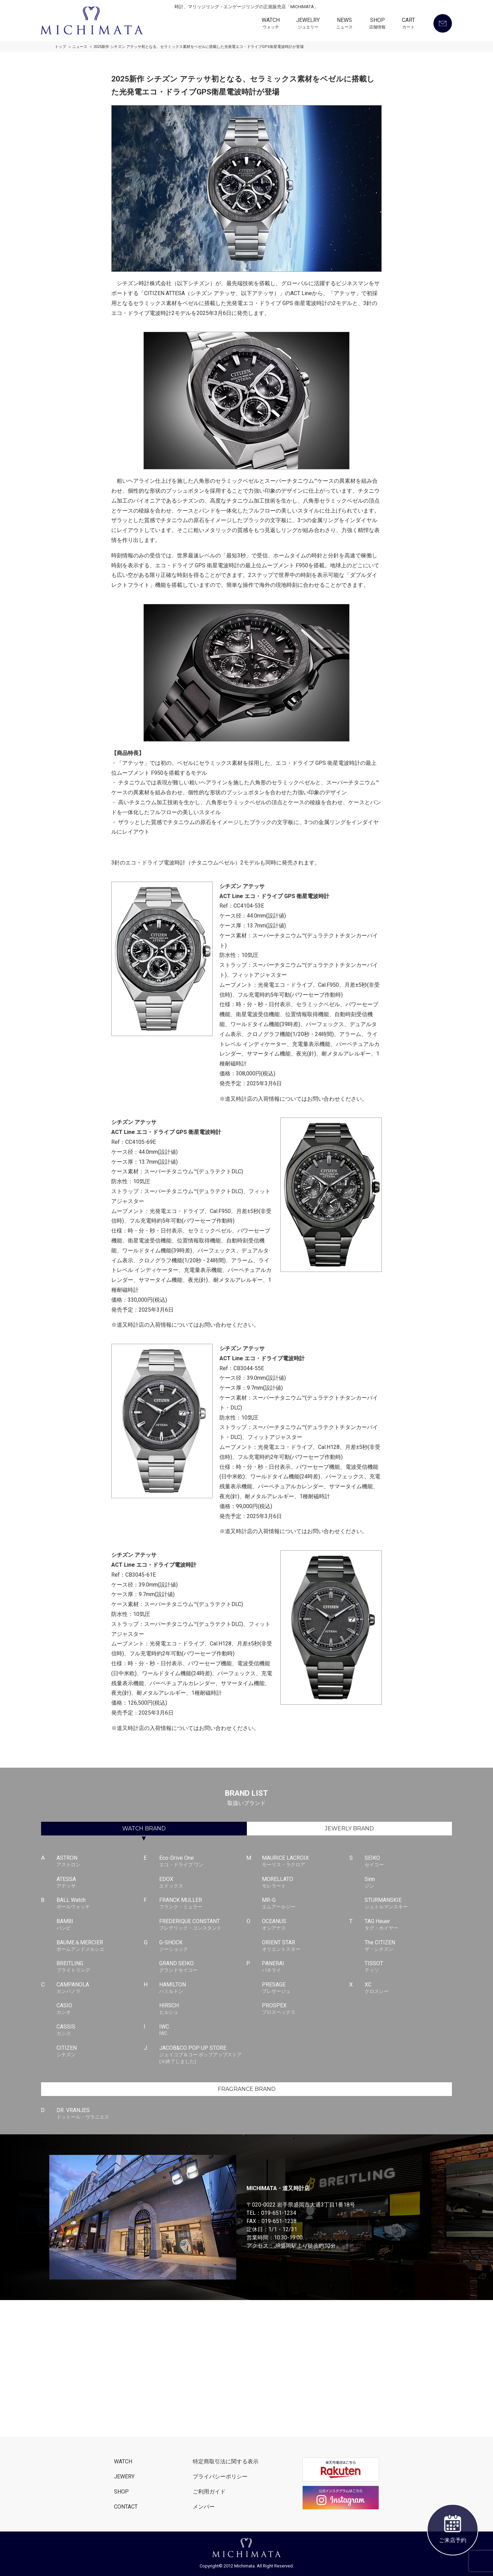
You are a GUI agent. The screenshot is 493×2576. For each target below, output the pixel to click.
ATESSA (100, 1883)
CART (408, 24)
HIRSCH (202, 2009)
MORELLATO (305, 1883)
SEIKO (408, 1861)
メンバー (204, 2506)
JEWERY (124, 2476)
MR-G (305, 1903)
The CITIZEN (408, 1946)
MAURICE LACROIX (305, 1861)
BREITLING (100, 1967)
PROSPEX (305, 2009)
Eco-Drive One (202, 1861)
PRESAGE (305, 1988)
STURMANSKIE (408, 1903)
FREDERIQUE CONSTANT (202, 1925)
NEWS (344, 24)
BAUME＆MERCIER (100, 1946)
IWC (202, 2030)
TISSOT (408, 1967)
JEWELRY (308, 24)
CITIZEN (100, 2051)
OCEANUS (305, 1925)
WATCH (271, 24)
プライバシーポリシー (220, 2476)
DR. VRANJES (100, 2114)
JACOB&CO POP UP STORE (202, 2055)
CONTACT (126, 2506)
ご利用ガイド (209, 2491)
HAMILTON (202, 1988)
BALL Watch (100, 1903)
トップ (60, 47)
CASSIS (100, 2030)
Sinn (408, 1883)
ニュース (79, 47)
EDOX (202, 1883)
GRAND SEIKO (202, 1967)
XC (408, 1988)
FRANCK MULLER (202, 1903)
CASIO (100, 2009)
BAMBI (100, 1925)
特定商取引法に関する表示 (225, 2461)
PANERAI (305, 1967)
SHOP (377, 24)
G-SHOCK (202, 1946)
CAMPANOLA (100, 1988)
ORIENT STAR (305, 1946)
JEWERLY (349, 1828)
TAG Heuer (408, 1925)
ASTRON (100, 1861)
